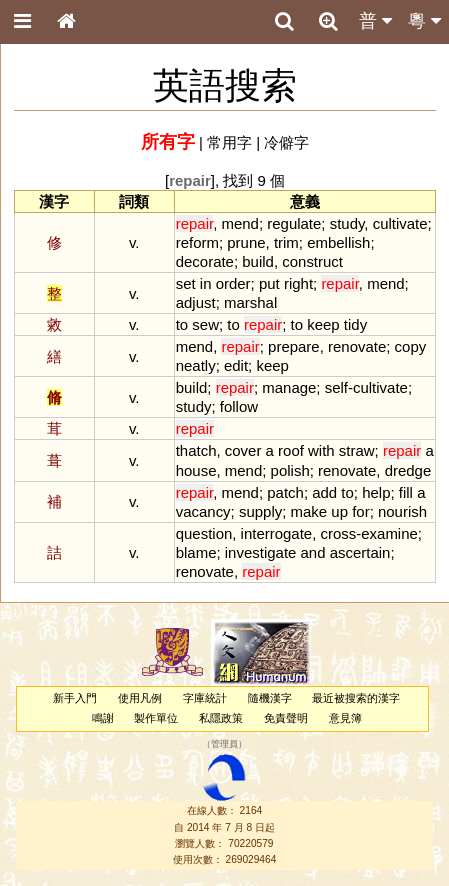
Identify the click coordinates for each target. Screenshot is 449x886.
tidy (355, 324)
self (336, 387)
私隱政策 (221, 718)
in (206, 283)
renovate (357, 346)
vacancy (203, 511)
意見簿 (345, 718)
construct (312, 261)
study (347, 223)
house (196, 470)
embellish (338, 242)
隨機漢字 (270, 698)
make (309, 511)
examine (389, 533)
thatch (196, 450)
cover (243, 450)
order (233, 283)
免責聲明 (286, 718)
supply (260, 511)
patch (285, 492)
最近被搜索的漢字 (356, 698)
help (376, 492)
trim (286, 242)
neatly (196, 365)
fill (406, 492)
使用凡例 (140, 698)
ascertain (360, 552)
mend (239, 223)
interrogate (277, 533)
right (298, 283)
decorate (205, 261)
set (186, 283)
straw (357, 450)
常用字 (229, 142)
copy (411, 346)
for (360, 511)
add (324, 492)
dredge (408, 470)
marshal (250, 302)
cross (339, 533)
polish (290, 470)
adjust (196, 302)
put (269, 283)
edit (236, 365)
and (313, 552)
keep (323, 324)
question (204, 533)
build (258, 261)
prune (246, 242)
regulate (294, 223)
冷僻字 (286, 142)
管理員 (224, 744)
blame (196, 552)
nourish (402, 511)
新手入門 (75, 698)
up (339, 511)
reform (197, 242)
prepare (294, 346)
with (321, 450)
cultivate (400, 223)
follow (239, 406)
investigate (261, 552)
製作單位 (156, 718)
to (182, 324)
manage (289, 387)
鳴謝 (103, 718)
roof (291, 450)
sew (205, 324)
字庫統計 (205, 698)
